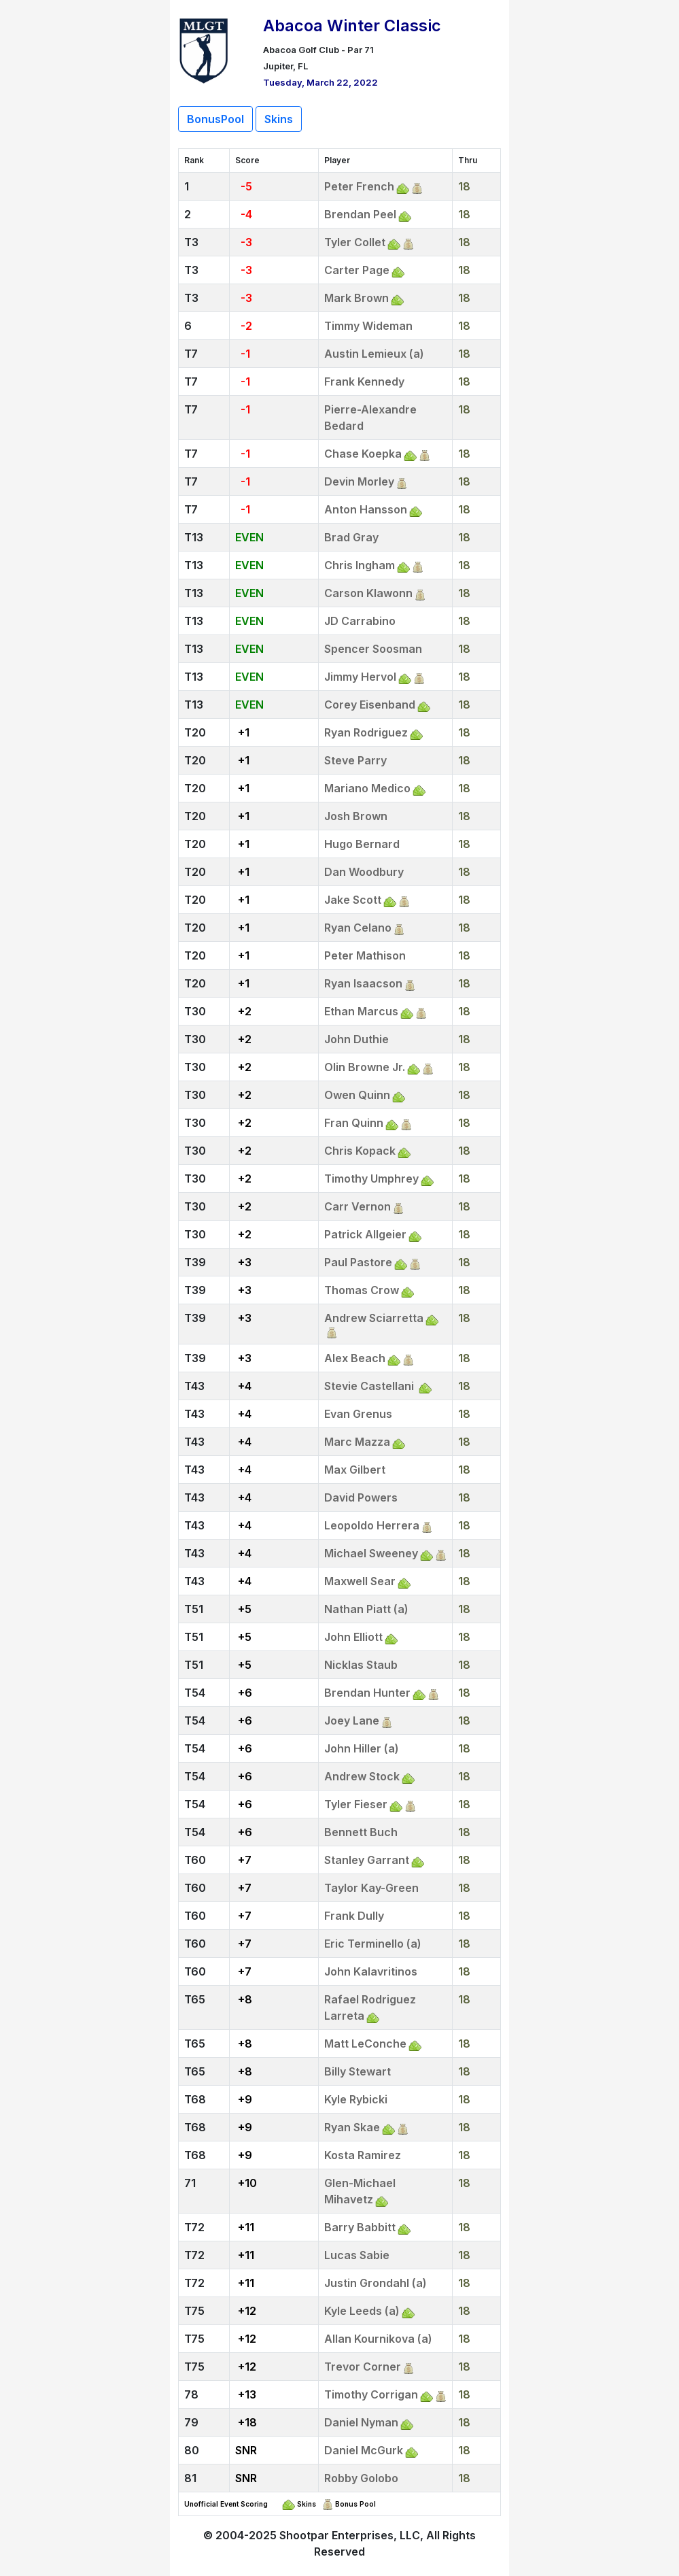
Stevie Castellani (370, 1386)
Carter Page (356, 270)
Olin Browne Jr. (364, 1067)
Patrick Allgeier (365, 1234)
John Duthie (356, 1039)
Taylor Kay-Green (371, 1888)
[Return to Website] (204, 49)
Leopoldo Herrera (371, 1525)
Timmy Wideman (368, 326)
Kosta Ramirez (362, 2155)
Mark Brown (356, 298)
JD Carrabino (360, 621)
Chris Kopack (360, 1150)
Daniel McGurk (363, 2450)
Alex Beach (354, 1358)
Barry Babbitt (360, 2227)
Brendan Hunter (367, 1692)
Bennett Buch (361, 1832)
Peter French (359, 186)
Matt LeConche (365, 2043)
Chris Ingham (359, 565)
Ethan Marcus (361, 1011)
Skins (278, 119)
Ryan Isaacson (363, 983)
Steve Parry (355, 760)
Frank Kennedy (364, 381)
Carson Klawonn (368, 593)
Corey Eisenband (369, 704)
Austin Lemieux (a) (374, 353)
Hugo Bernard (362, 844)
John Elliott (353, 1637)
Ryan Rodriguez (366, 732)
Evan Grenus (358, 1414)
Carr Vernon (357, 1206)
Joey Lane (351, 1720)
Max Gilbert (354, 1469)
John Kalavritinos (370, 1971)
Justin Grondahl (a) (375, 2283)
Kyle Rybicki (355, 2099)
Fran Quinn (353, 1123)
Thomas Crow (361, 1290)
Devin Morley (359, 481)
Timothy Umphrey (371, 1178)
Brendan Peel (360, 214)
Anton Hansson (365, 509)
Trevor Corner (362, 2366)
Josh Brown (355, 816)
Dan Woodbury (364, 872)
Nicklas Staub (361, 1665)
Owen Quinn (357, 1095)
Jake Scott (352, 899)
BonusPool (215, 119)
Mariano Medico (367, 788)
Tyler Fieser (355, 1804)
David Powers (361, 1497)
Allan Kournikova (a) (378, 2338)
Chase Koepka (363, 453)
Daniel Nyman (361, 2422)
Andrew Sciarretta (373, 1318)
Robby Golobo (361, 2478)
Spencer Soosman (373, 649)
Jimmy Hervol (360, 676)
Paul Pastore (358, 1262)
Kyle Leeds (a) (362, 2311)
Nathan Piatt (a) (366, 1609)
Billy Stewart (357, 2071)
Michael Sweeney (371, 1553)
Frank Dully (354, 1915)
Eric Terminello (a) (372, 1943)
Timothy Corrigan (371, 2394)
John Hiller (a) (361, 1748)
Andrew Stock (362, 1776)
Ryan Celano (357, 927)
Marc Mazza (357, 1441)
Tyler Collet (354, 242)
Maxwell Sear (360, 1581)
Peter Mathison (365, 955)
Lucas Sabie (356, 2255)
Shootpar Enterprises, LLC (349, 2535)
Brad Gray (351, 537)
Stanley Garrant (366, 1860)
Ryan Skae (352, 2127)
